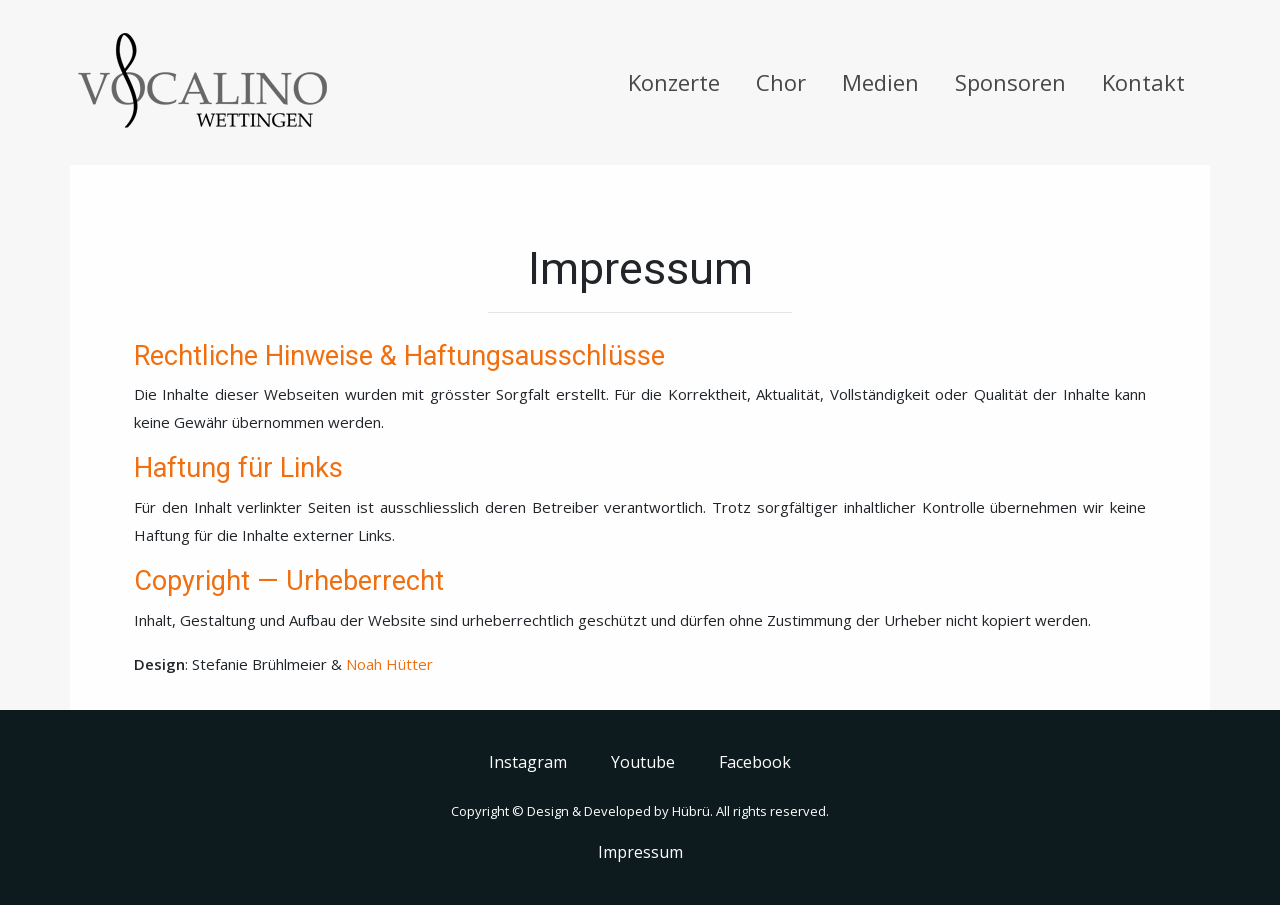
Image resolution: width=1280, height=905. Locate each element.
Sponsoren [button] (1010, 82)
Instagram (528, 762)
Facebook (755, 762)
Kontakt (1143, 82)
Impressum (640, 852)
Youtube (643, 762)
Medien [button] (880, 82)
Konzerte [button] (674, 82)
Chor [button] (781, 82)
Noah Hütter (389, 664)
